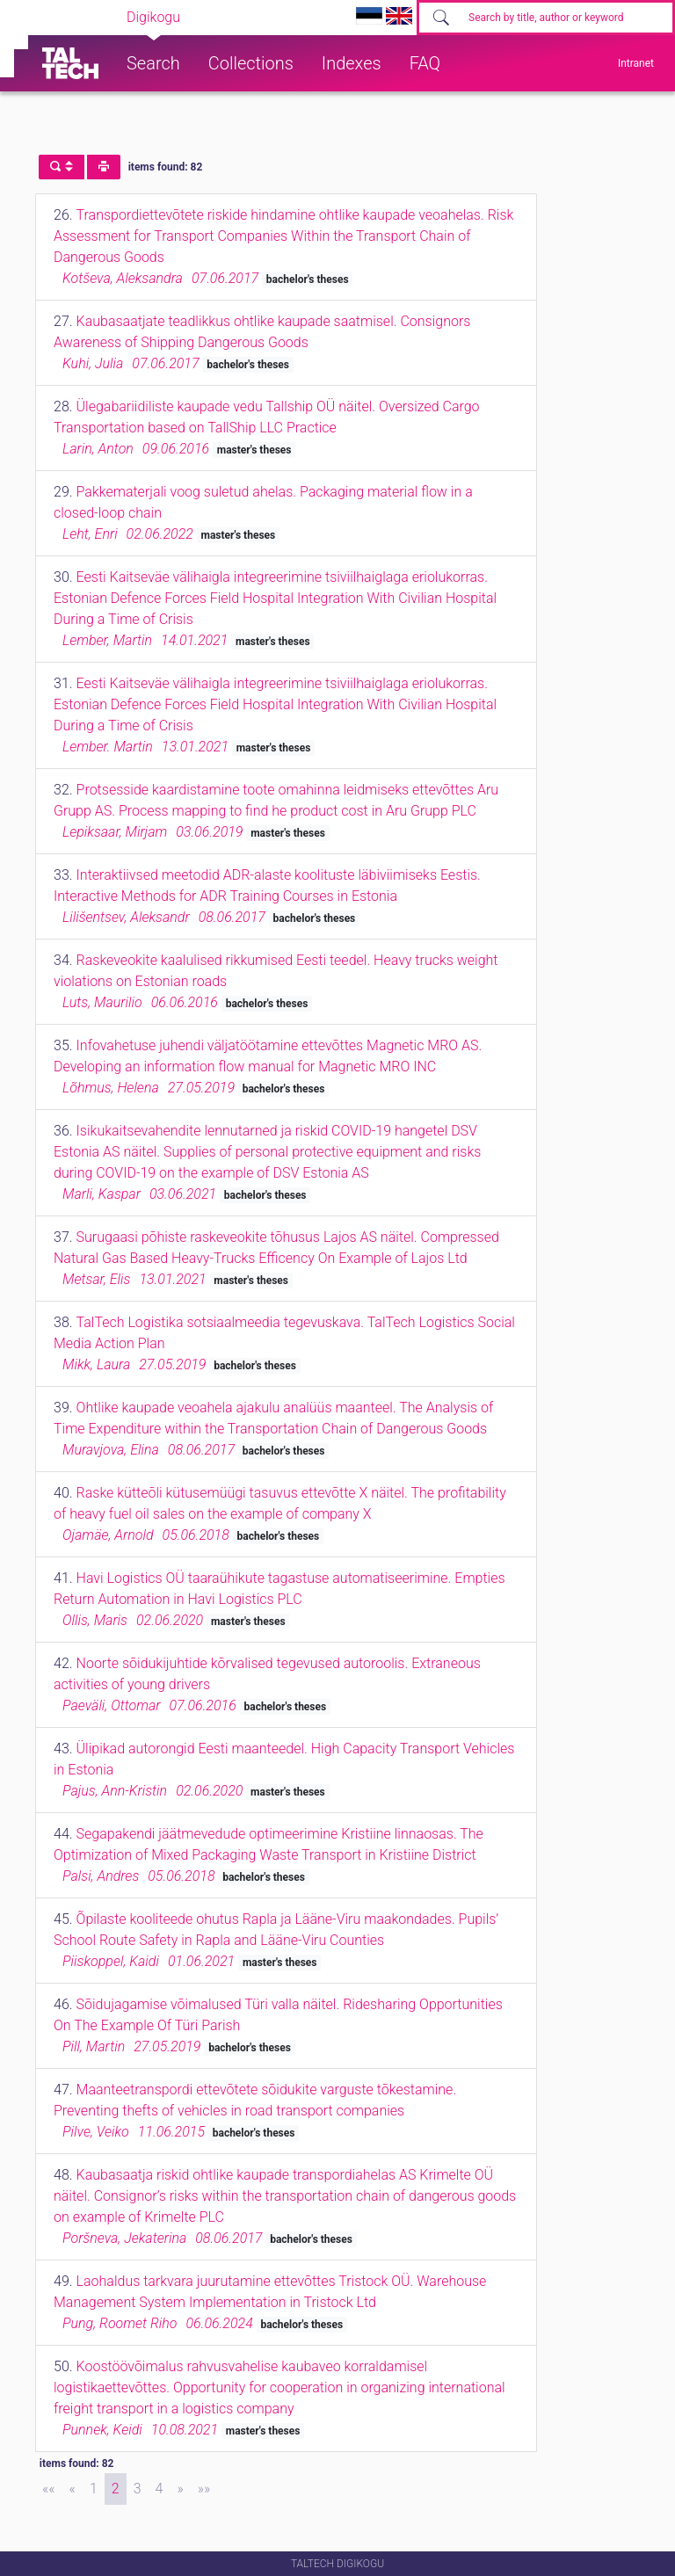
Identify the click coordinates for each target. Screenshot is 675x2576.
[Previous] (72, 2489)
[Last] (204, 2489)
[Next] (180, 2489)
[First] (48, 2489)
